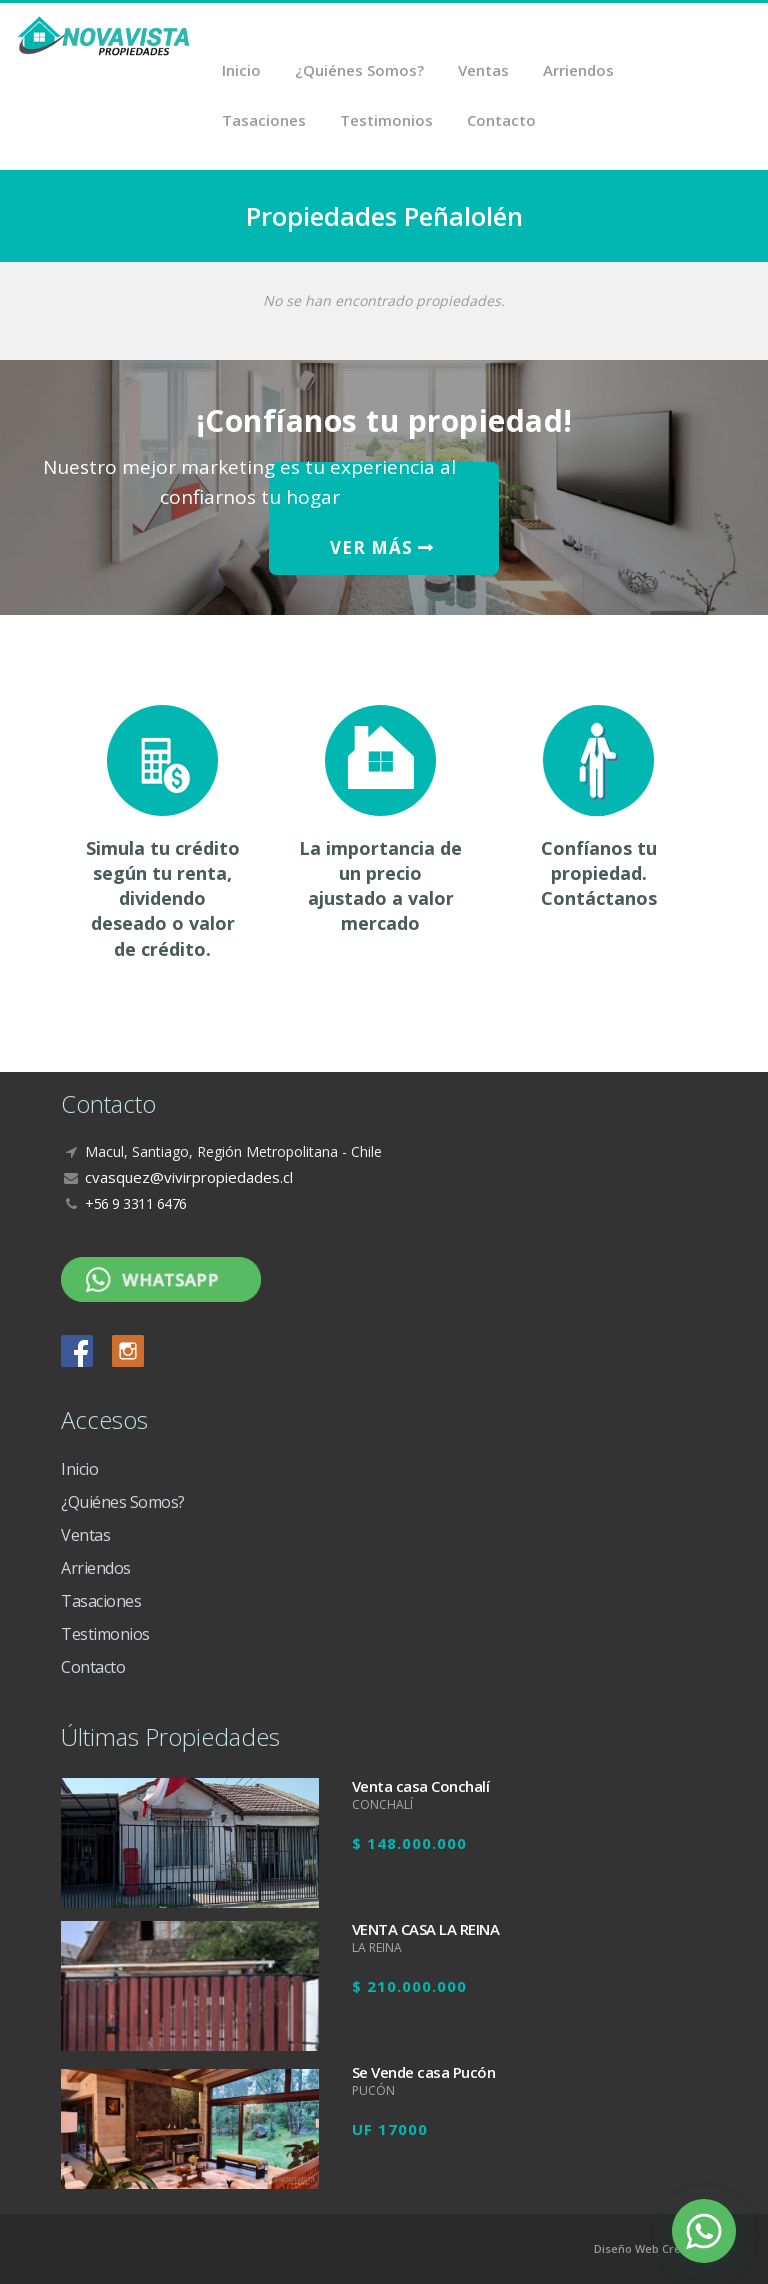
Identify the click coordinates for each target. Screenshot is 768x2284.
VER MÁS (382, 547)
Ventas (483, 70)
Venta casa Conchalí (421, 1786)
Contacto (501, 120)
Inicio (241, 70)
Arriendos (578, 70)
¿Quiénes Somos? (359, 70)
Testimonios (386, 120)
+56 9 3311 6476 (136, 1203)
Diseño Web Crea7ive (652, 2248)
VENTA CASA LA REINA (426, 1929)
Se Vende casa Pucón (424, 2072)
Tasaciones (264, 120)
